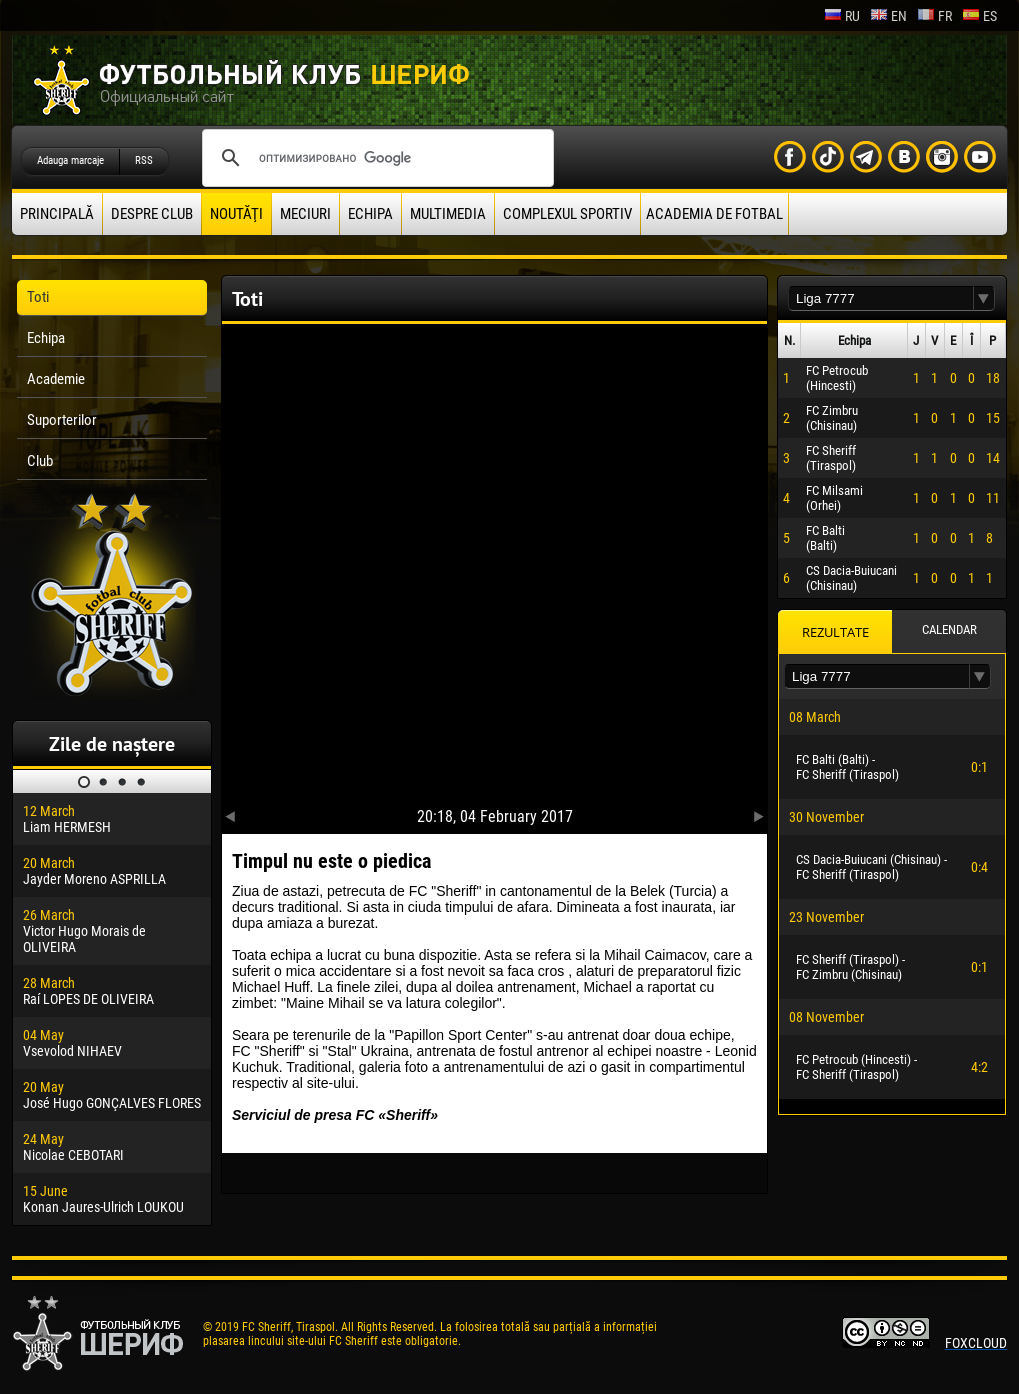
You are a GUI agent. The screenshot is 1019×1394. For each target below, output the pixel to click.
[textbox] (881, 298)
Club (40, 461)
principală (57, 214)
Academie (56, 379)
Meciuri (305, 214)
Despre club (152, 214)
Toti (38, 297)
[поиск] (375, 158)
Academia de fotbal (714, 214)
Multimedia (448, 214)
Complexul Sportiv (567, 214)
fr (934, 16)
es (979, 16)
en (888, 16)
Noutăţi (236, 214)
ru (842, 16)
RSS (144, 160)
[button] (984, 298)
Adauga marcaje (70, 160)
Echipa (370, 214)
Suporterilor (62, 420)
